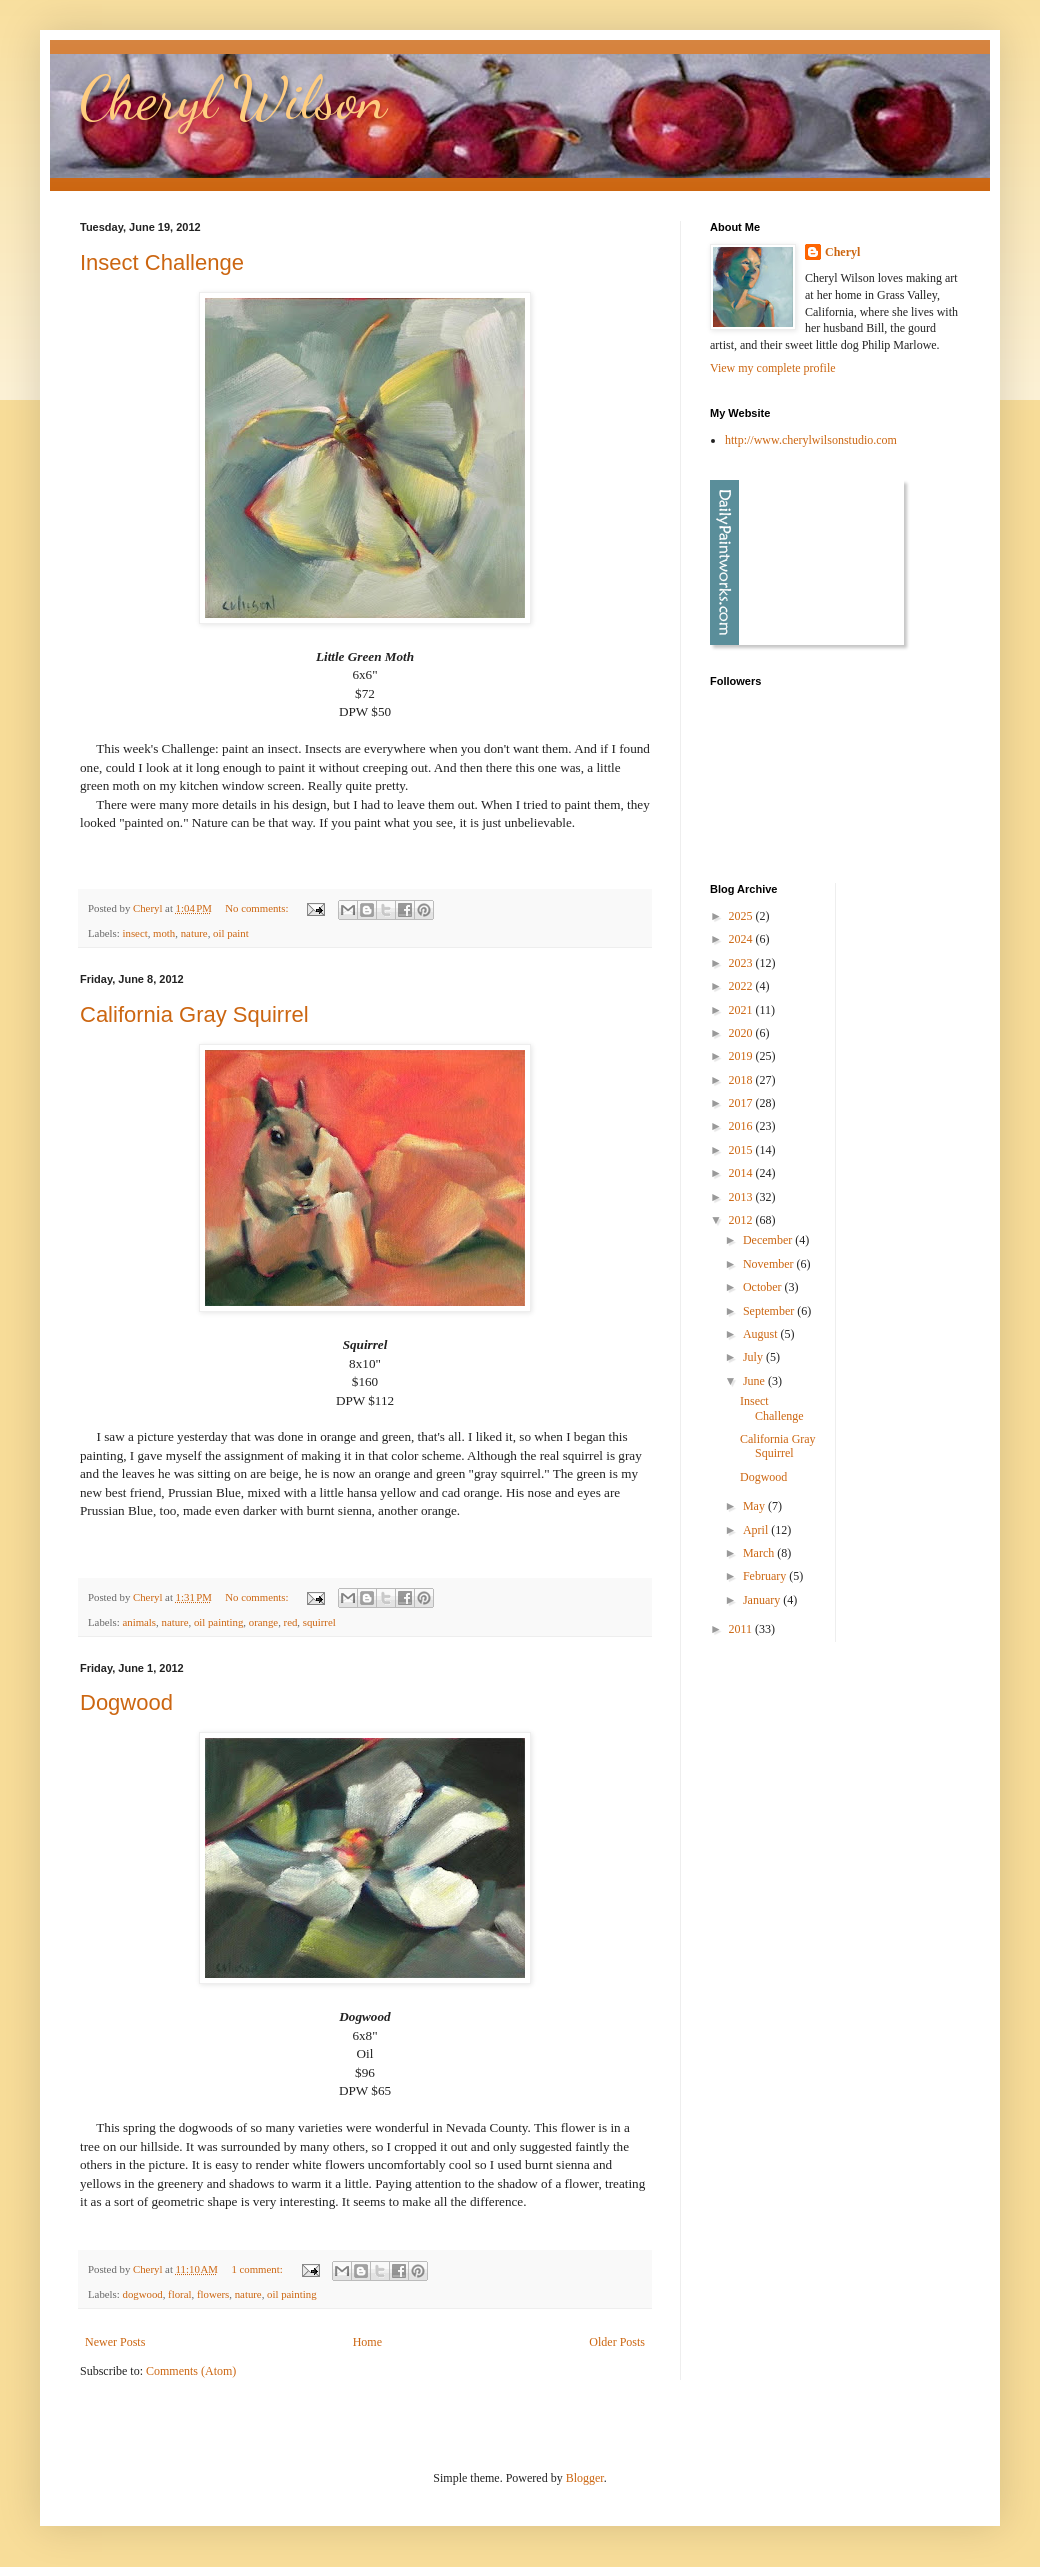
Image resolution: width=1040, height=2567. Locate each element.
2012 (742, 1220)
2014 (742, 1173)
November (770, 1264)
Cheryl (842, 252)
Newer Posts (115, 2342)
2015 (742, 1150)
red (291, 1622)
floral (179, 2294)
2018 (742, 1080)
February (766, 1576)
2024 (742, 939)
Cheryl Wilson (233, 98)
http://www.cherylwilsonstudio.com (811, 440)
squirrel (319, 1622)
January (763, 1600)
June (755, 1381)
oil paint (231, 933)
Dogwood (126, 1702)
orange (263, 1622)
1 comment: (258, 2269)
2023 (742, 963)
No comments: (258, 908)
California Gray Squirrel (194, 1014)
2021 (742, 1010)
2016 (742, 1126)
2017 (742, 1103)
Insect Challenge (162, 262)
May (755, 1506)
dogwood (142, 2294)
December (769, 1240)
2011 (742, 1629)
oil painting (218, 1622)
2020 (742, 1033)
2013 (742, 1197)
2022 (742, 986)
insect (134, 933)
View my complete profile (773, 368)
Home (367, 2342)
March (760, 1553)
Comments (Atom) (191, 2371)
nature (194, 933)
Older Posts (617, 2342)
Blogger (585, 2478)
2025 (742, 916)
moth (164, 933)
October (764, 1287)
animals (139, 1622)
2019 (742, 1056)
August (762, 1334)
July (754, 1357)
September (770, 1311)
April (757, 1530)
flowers (213, 2294)
